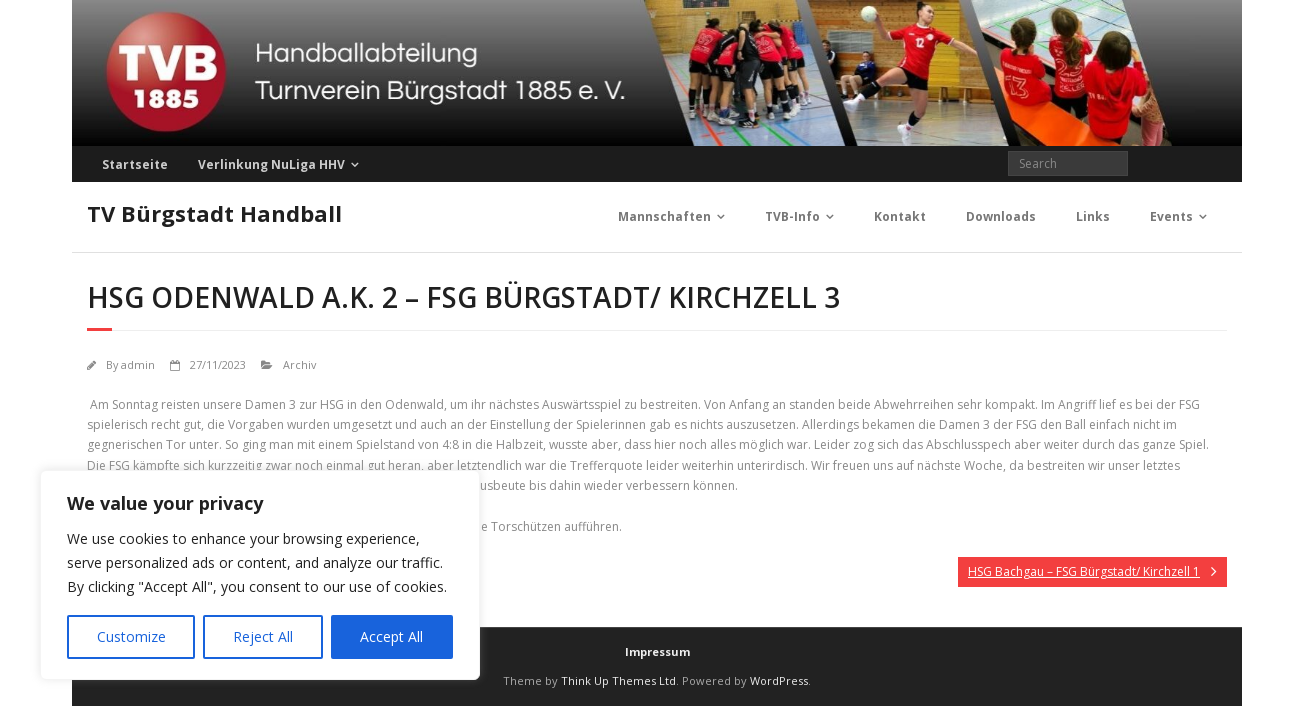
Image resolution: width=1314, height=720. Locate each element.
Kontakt (900, 216)
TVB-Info (792, 216)
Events (1171, 216)
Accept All (391, 636)
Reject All (263, 636)
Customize (131, 636)
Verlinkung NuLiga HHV (271, 164)
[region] (260, 575)
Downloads (1001, 216)
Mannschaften (664, 216)
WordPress (779, 680)
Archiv (299, 364)
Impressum (657, 651)
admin (138, 364)
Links (1093, 216)
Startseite (135, 164)
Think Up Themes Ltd (618, 680)
